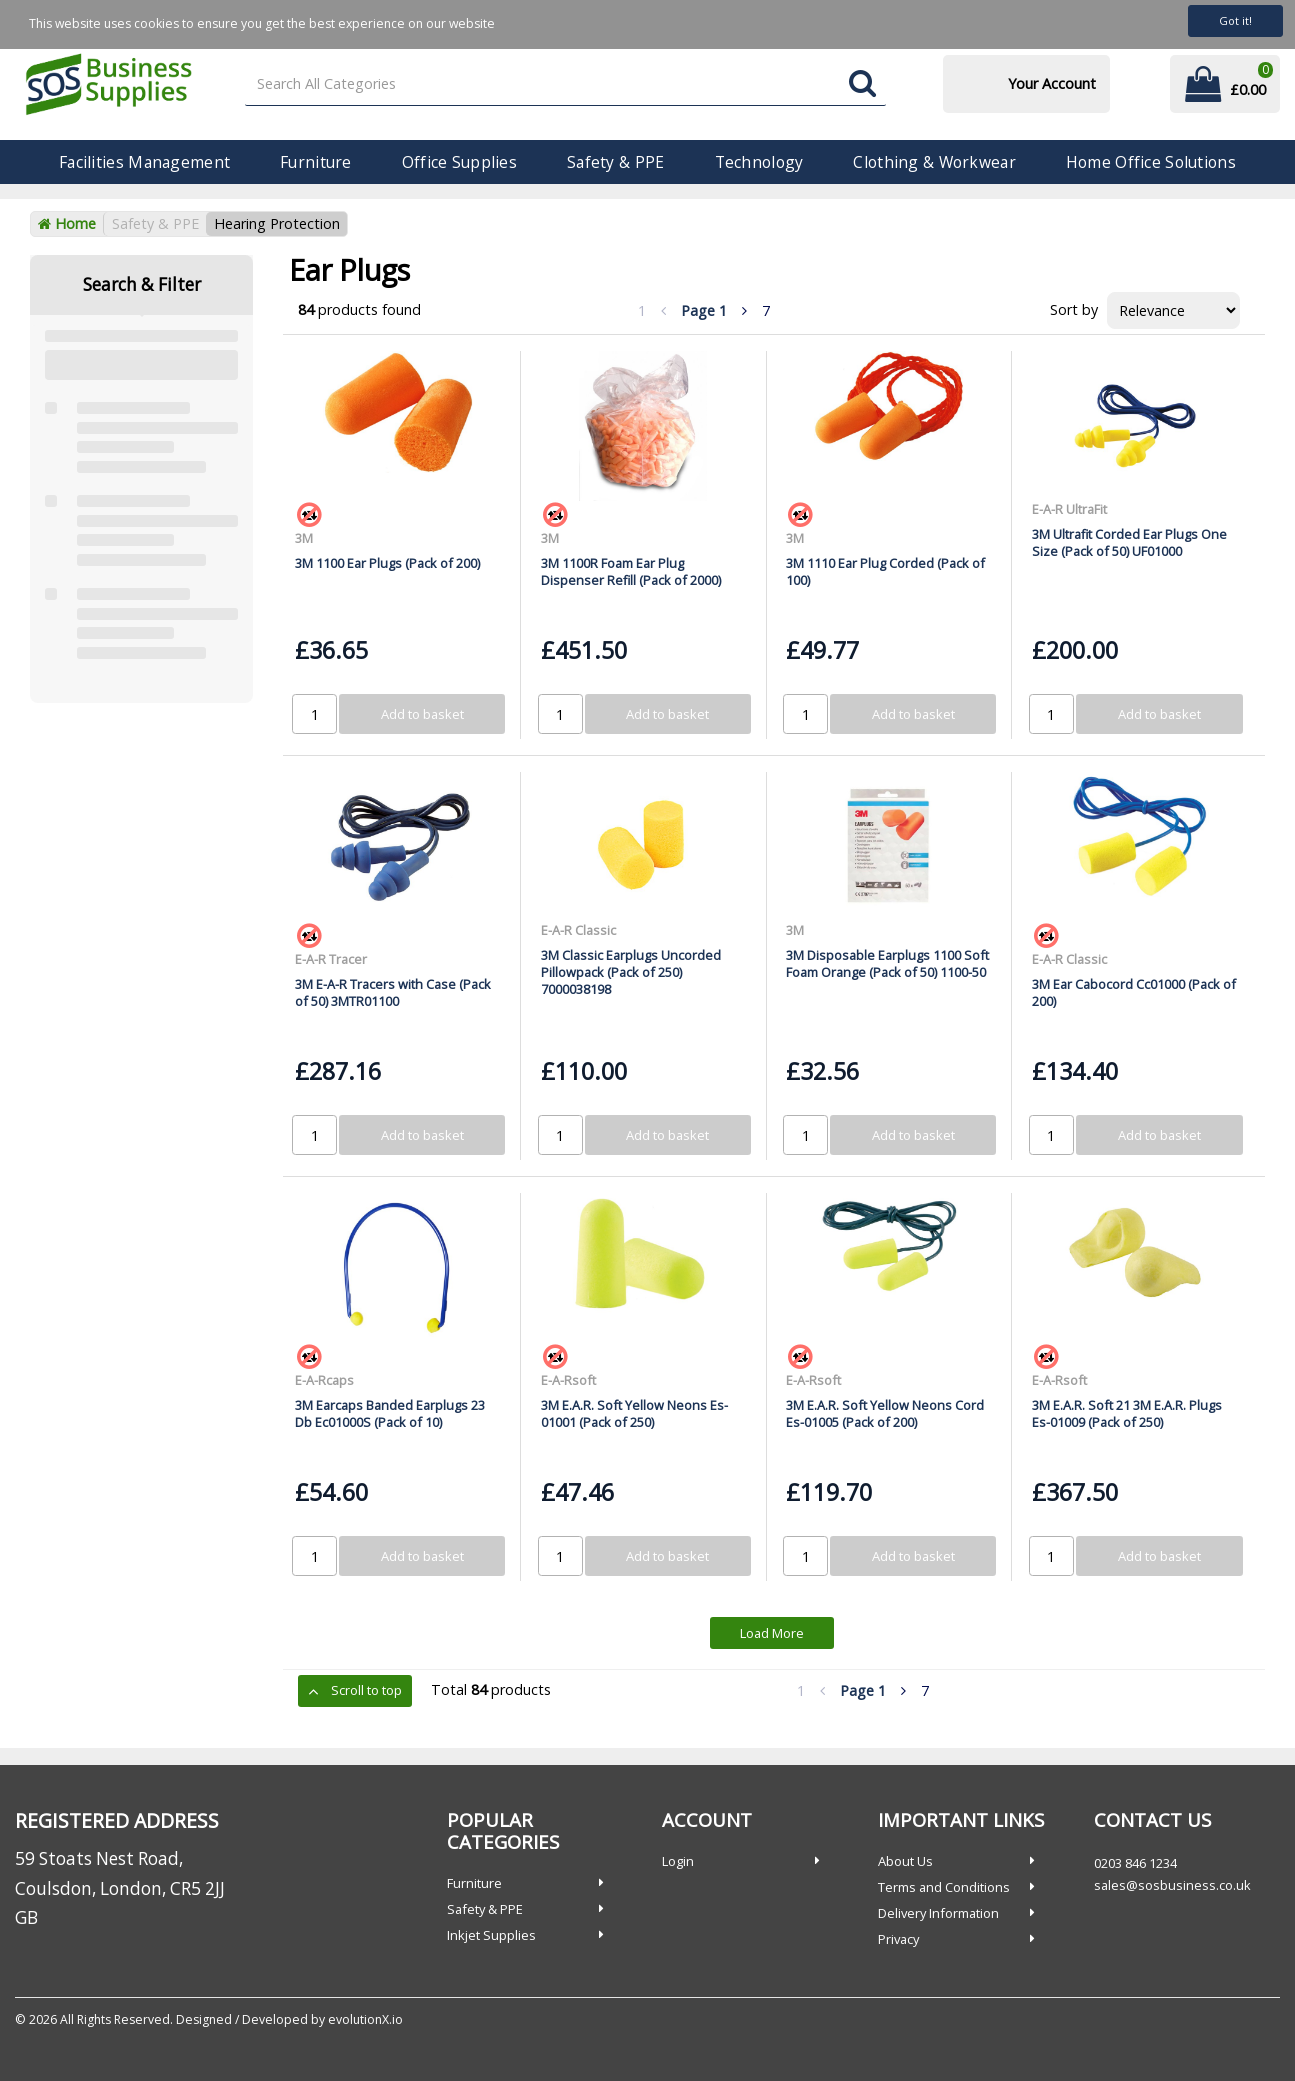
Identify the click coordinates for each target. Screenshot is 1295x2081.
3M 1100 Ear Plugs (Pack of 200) (387, 563)
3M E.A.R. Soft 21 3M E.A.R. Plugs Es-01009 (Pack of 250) (1127, 1413)
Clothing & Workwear (934, 162)
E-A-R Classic (578, 930)
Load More (772, 1633)
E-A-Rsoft (568, 1380)
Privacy (898, 1939)
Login (678, 1861)
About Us (905, 1861)
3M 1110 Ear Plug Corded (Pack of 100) (885, 571)
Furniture (316, 162)
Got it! (1235, 20)
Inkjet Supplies (491, 1935)
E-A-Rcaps (324, 1380)
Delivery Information (938, 1913)
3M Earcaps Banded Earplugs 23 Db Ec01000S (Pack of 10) (390, 1413)
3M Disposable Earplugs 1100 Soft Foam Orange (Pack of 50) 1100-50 (887, 963)
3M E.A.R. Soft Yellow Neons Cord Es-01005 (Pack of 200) (885, 1413)
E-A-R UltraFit (1069, 509)
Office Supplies (459, 162)
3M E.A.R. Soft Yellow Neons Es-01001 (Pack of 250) (634, 1413)
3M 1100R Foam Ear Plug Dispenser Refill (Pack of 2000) (631, 571)
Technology (759, 162)
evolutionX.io (365, 2019)
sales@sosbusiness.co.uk (1172, 1885)
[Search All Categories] (566, 84)
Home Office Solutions (1151, 162)
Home (67, 223)
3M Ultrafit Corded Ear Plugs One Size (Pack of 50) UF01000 (1129, 542)
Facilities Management (144, 162)
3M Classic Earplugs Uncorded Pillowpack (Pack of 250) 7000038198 (631, 972)
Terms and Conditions (944, 1887)
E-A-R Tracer (331, 959)
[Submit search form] (862, 84)
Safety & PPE (615, 162)
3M (304, 538)
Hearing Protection (277, 223)
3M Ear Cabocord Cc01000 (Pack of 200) (1134, 992)
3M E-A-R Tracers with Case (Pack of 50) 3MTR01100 (393, 992)
